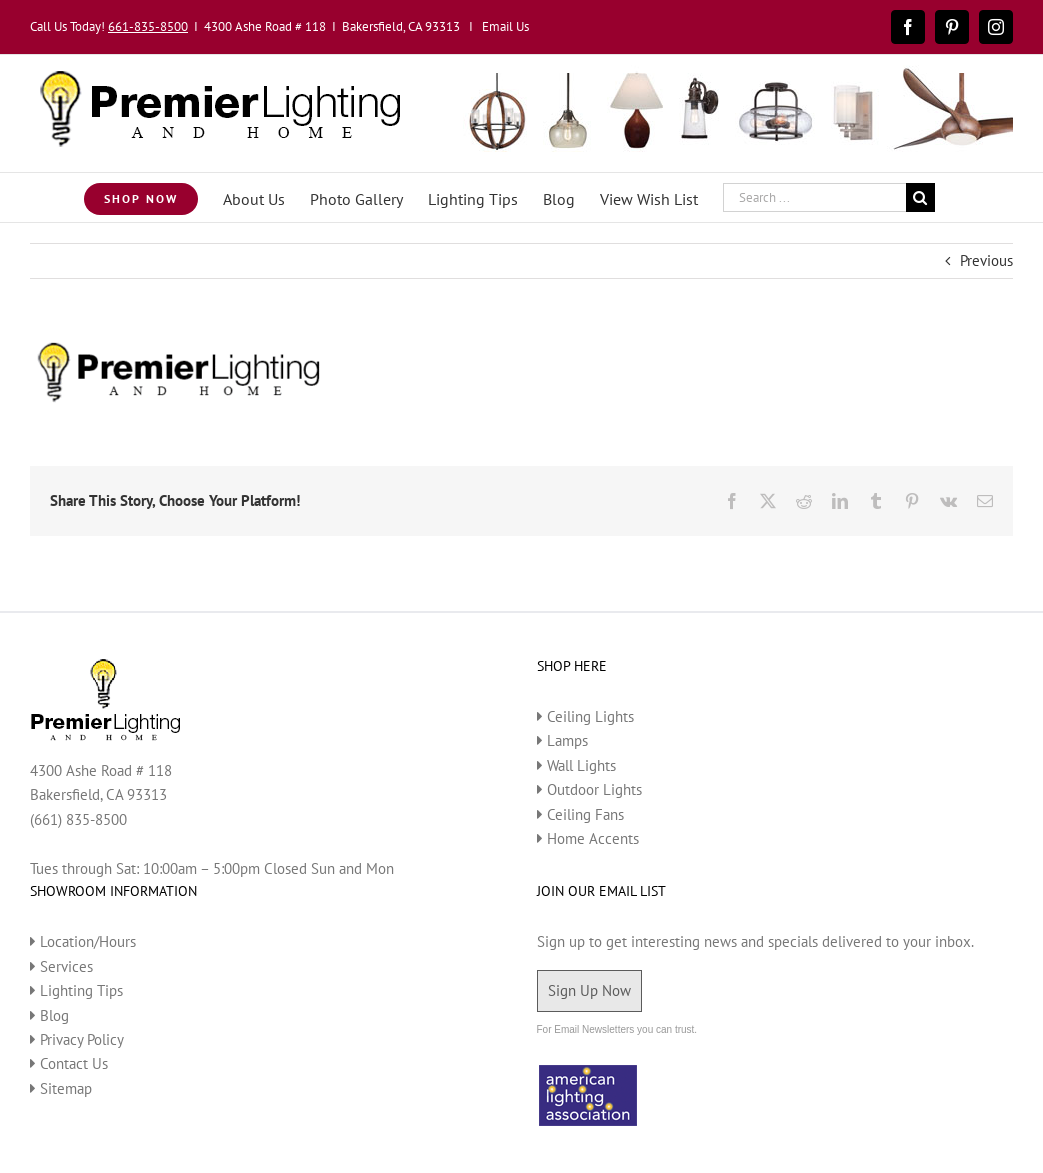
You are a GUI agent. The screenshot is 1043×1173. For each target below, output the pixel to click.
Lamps (567, 740)
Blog (54, 1015)
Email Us (505, 26)
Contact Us (74, 1063)
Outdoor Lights (594, 789)
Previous (986, 260)
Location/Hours (88, 941)
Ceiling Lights (590, 716)
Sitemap (66, 1088)
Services (66, 966)
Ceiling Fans (585, 814)
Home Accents (593, 838)
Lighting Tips (81, 990)
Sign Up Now (589, 990)
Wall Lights (581, 765)
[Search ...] (814, 197)
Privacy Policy (82, 1039)
